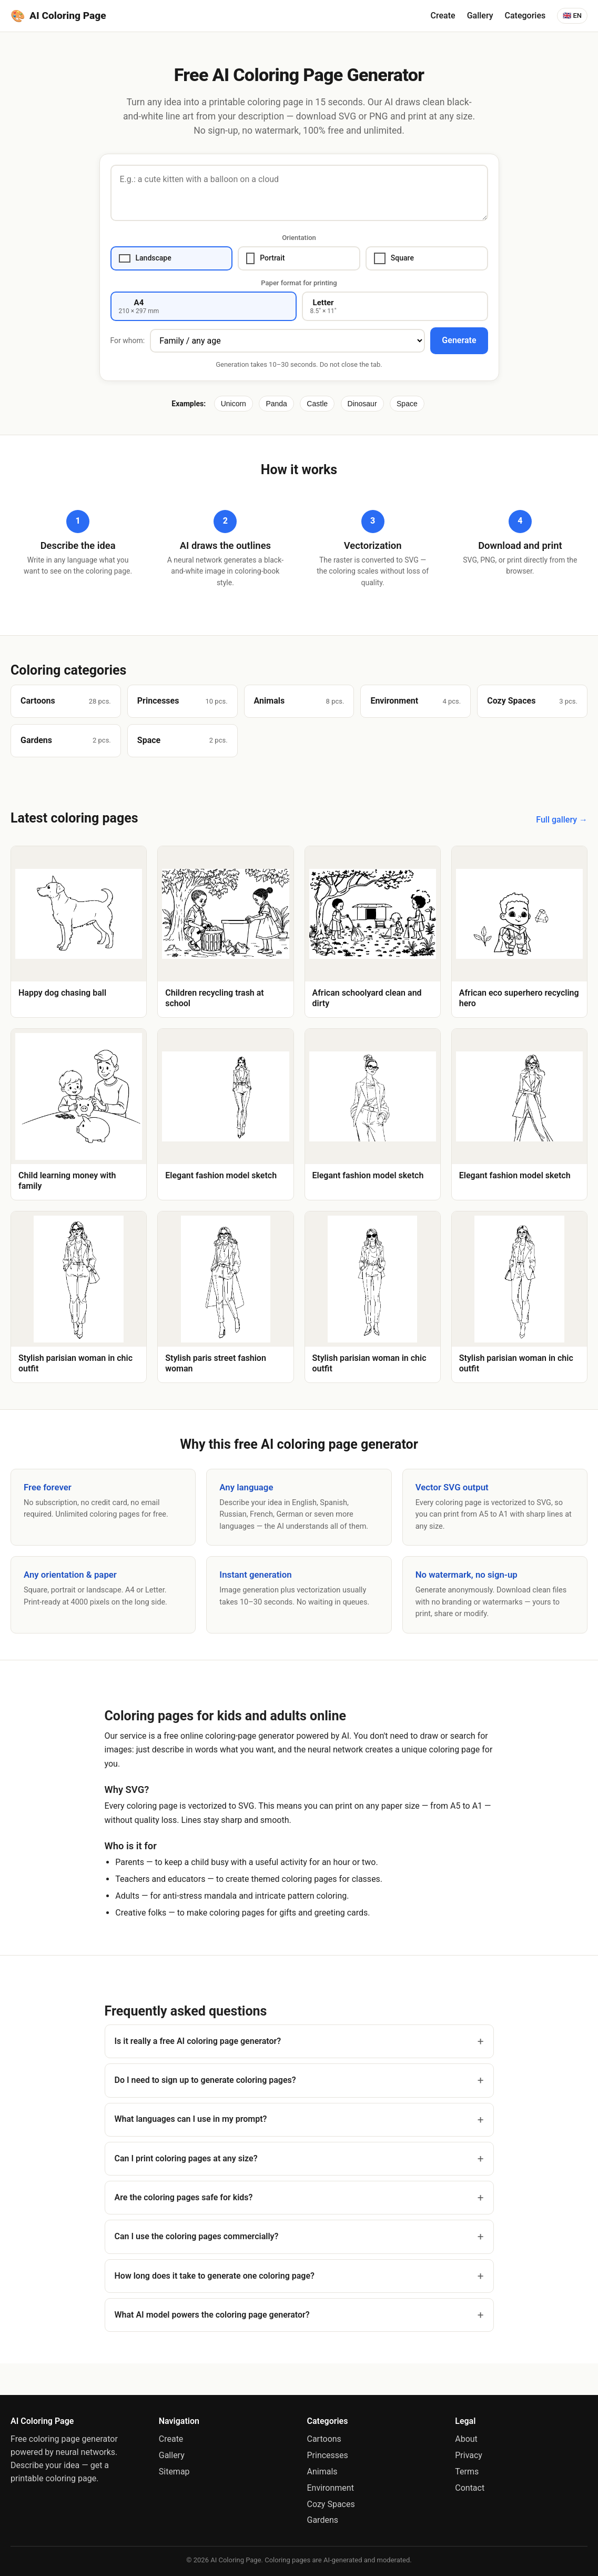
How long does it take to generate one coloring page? (215, 2276)
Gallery (480, 16)
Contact (469, 2488)
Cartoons (324, 2439)
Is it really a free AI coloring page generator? (198, 2041)
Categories (525, 16)
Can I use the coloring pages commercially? (197, 2236)
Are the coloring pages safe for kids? (184, 2197)
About (466, 2439)
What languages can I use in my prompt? (191, 2119)
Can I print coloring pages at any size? (186, 2158)
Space (407, 403)
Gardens (322, 2520)
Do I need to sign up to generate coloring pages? (205, 2080)
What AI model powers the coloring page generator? (212, 2315)
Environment (330, 2488)
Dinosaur (362, 403)
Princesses (327, 2455)
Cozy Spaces (331, 2504)
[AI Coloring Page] (58, 16)
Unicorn (233, 403)
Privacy (468, 2455)
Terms (467, 2472)
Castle (317, 403)
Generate (459, 340)
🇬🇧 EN (572, 15)
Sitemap (174, 2472)
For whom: (127, 340)
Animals (322, 2472)
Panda (276, 403)
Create (443, 16)
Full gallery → (561, 820)
